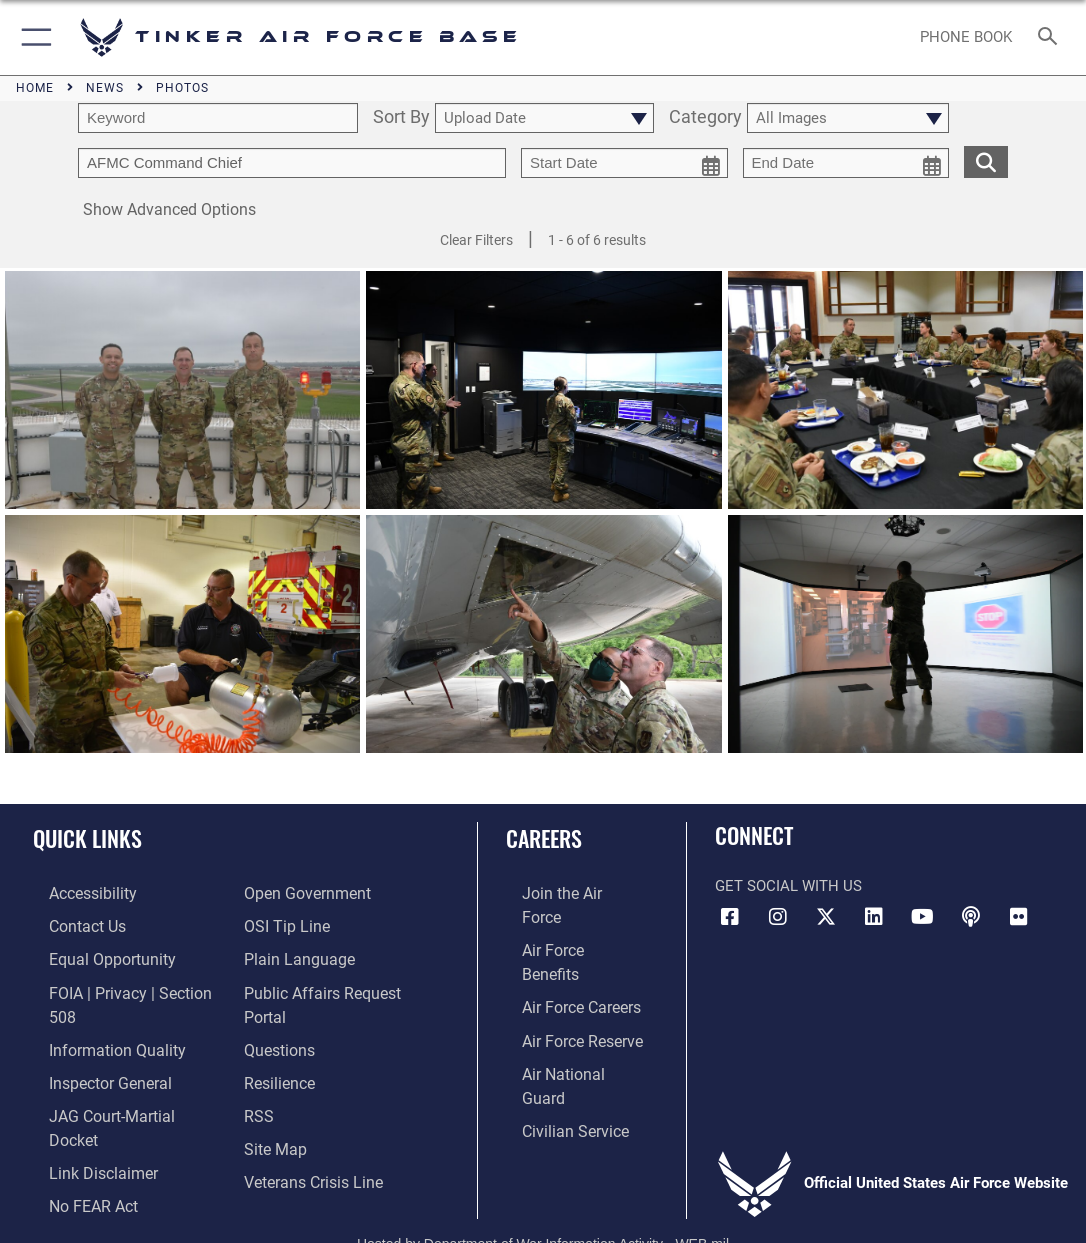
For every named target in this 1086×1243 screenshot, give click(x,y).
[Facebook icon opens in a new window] (730, 917)
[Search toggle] (1051, 37)
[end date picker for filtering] (846, 163)
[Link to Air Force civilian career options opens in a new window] (557, 1047)
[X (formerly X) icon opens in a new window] (826, 917)
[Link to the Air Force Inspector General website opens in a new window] (92, 1047)
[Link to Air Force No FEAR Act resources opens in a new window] (76, 1140)
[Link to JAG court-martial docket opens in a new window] (119, 1078)
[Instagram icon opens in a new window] (778, 917)
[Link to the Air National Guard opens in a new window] (567, 1016)
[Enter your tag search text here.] (292, 163)
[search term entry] (218, 118)
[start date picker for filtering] (624, 163)
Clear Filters (476, 240)
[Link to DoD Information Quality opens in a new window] (97, 1016)
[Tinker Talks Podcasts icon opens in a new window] (971, 917)
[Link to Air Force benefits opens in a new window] (565, 923)
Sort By (401, 117)
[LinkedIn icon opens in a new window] (874, 917)
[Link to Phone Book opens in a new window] (966, 38)
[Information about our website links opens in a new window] (85, 1109)
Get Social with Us (788, 886)
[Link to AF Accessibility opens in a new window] (76, 892)
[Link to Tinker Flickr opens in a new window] (1019, 917)
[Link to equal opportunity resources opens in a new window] (92, 954)
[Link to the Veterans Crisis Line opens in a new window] (311, 1162)
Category (705, 117)
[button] (32, 37)
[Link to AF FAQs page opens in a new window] (278, 1038)
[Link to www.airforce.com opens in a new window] (565, 892)
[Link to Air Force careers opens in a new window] (564, 954)
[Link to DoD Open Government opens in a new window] (303, 892)
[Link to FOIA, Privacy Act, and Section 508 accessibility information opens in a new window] (124, 985)
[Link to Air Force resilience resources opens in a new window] (278, 1069)
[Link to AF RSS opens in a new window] (257, 1100)
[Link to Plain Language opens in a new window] (294, 954)
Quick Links (87, 838)
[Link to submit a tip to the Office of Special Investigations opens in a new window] (284, 923)
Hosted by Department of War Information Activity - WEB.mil (543, 1199)
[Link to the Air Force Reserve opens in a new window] (565, 985)
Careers (544, 838)
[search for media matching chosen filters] (986, 160)
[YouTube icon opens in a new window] (923, 917)
